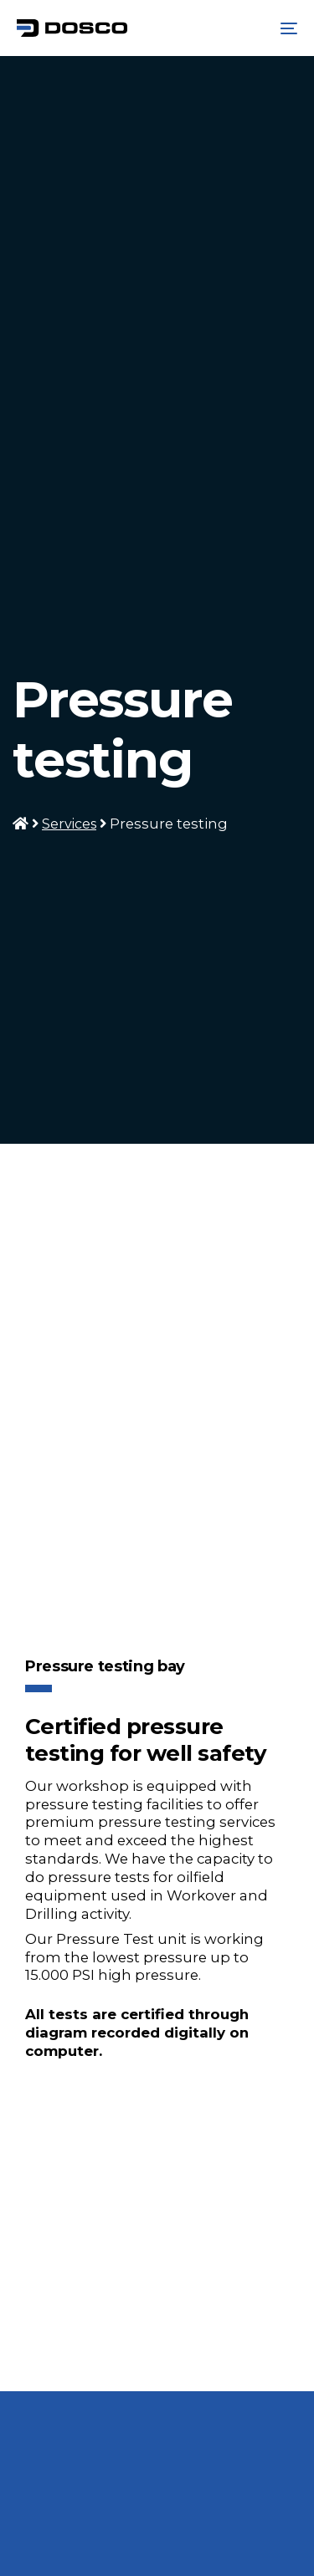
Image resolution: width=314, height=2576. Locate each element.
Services (69, 824)
